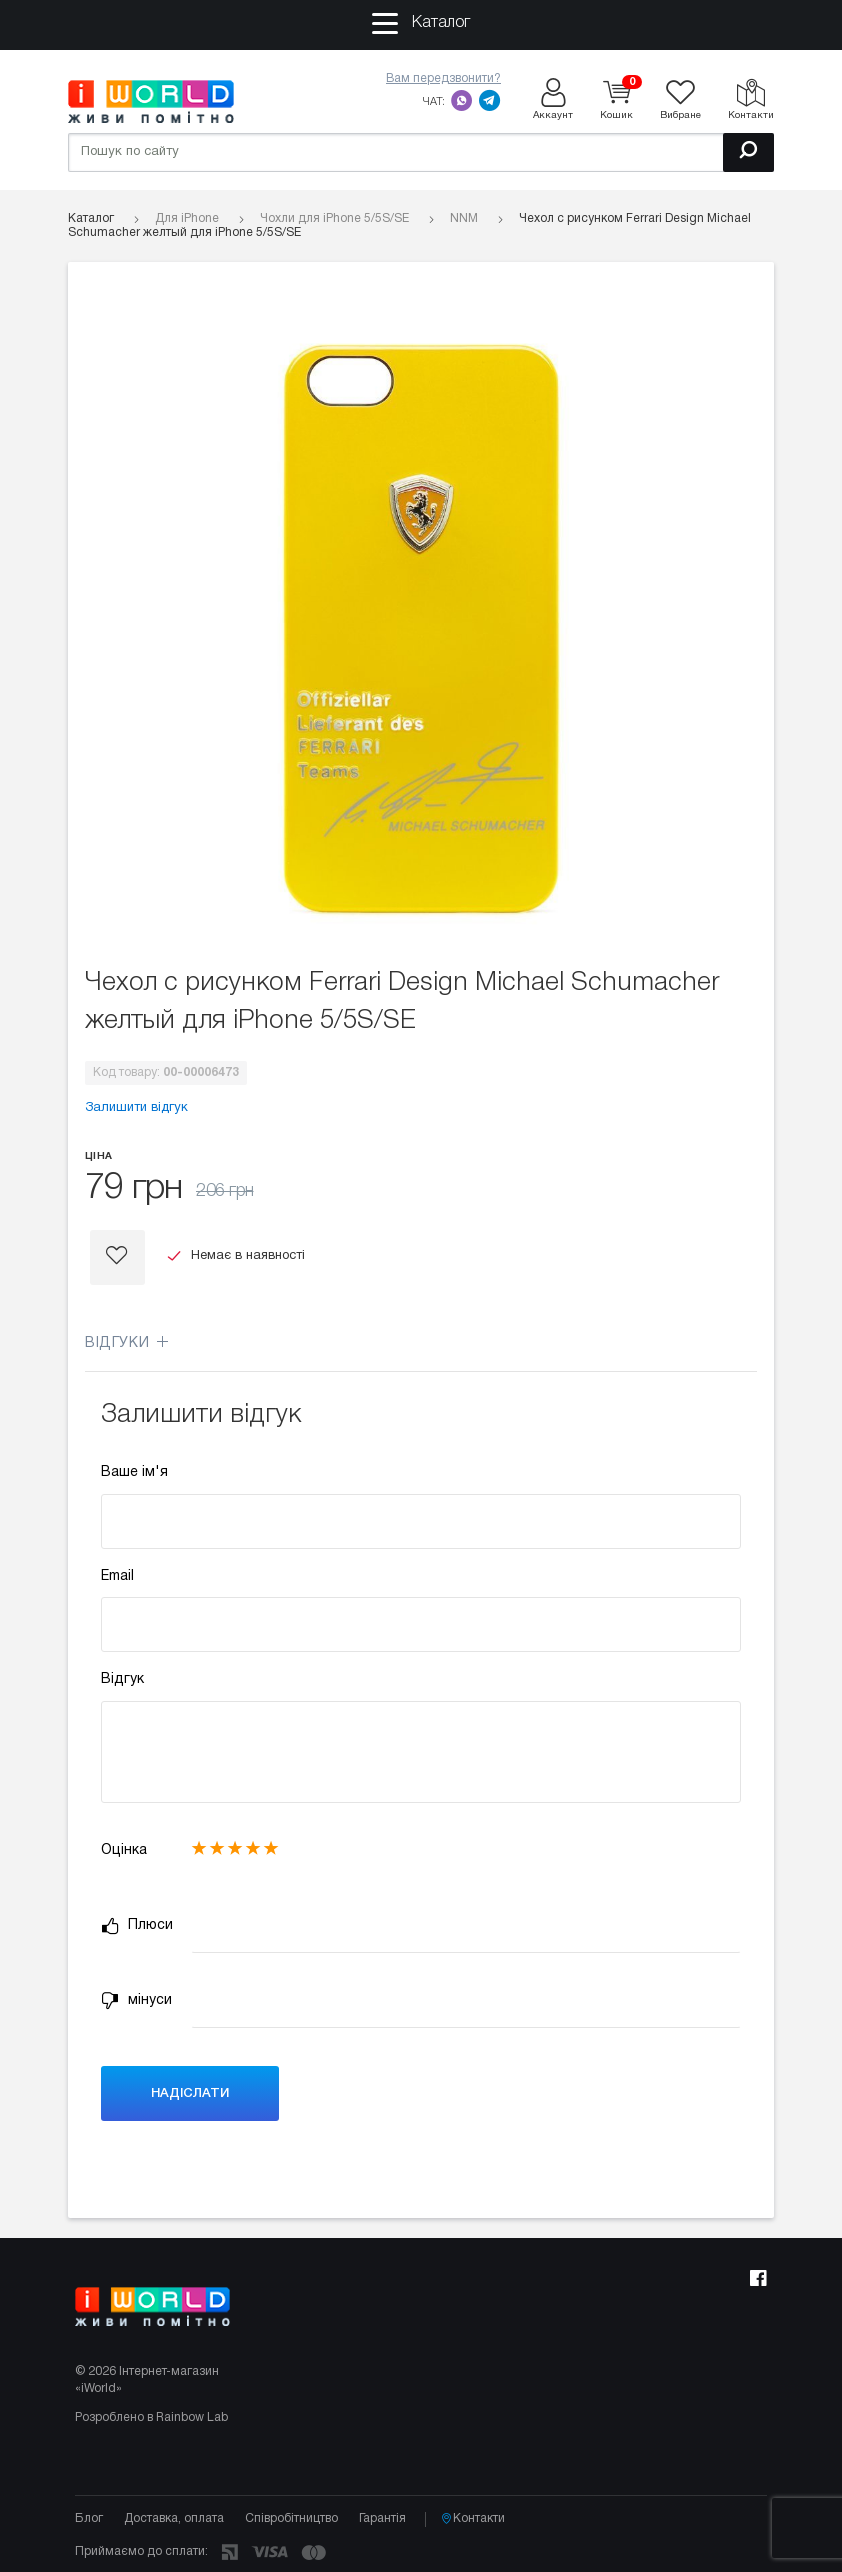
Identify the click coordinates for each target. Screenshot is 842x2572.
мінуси (136, 2001)
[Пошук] (748, 152)
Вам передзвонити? (443, 78)
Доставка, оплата (174, 2518)
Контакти (473, 2519)
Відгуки (126, 1343)
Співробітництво (291, 2518)
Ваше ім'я (134, 1472)
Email (117, 1576)
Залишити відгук (136, 1108)
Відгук (122, 1679)
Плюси (137, 1926)
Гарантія (382, 2518)
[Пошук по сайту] (421, 152)
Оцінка (124, 1850)
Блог (89, 2518)
